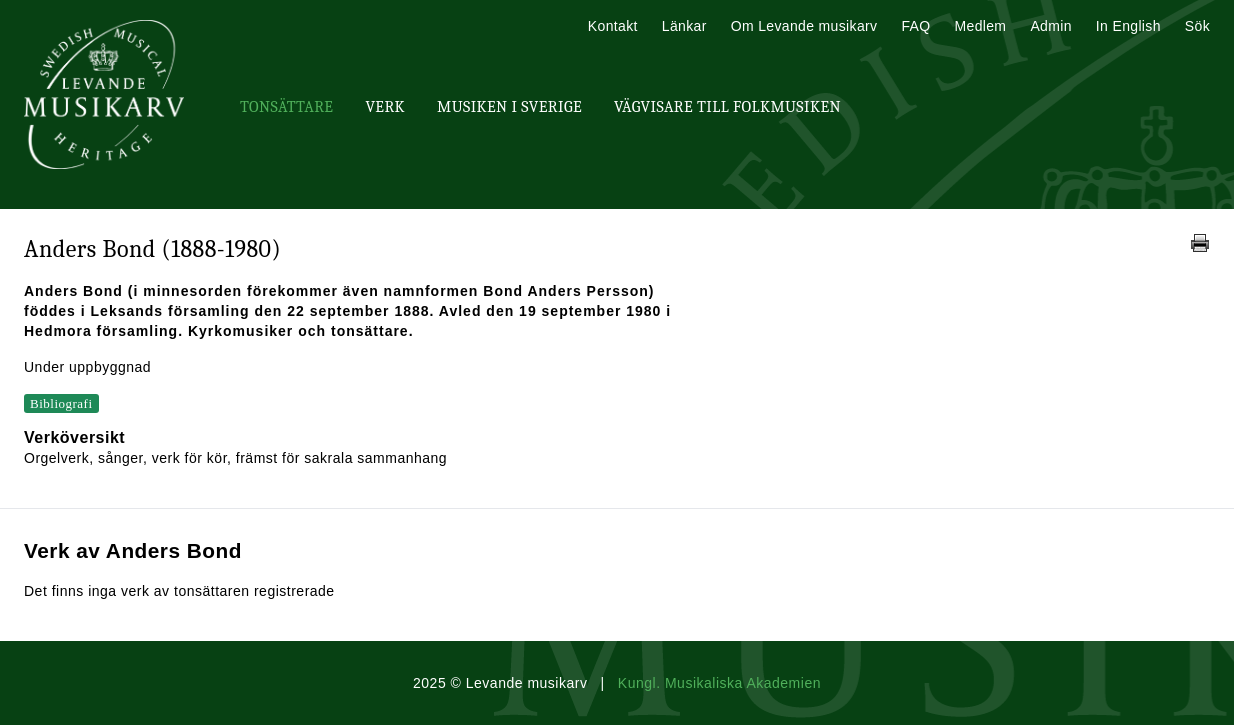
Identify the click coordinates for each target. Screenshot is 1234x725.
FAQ (915, 26)
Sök (1197, 26)
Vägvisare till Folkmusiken (727, 107)
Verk (385, 107)
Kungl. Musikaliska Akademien (719, 683)
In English (1128, 26)
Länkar (684, 26)
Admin (1050, 26)
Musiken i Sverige (509, 107)
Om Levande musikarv (804, 26)
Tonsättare (286, 107)
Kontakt (613, 26)
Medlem (980, 26)
